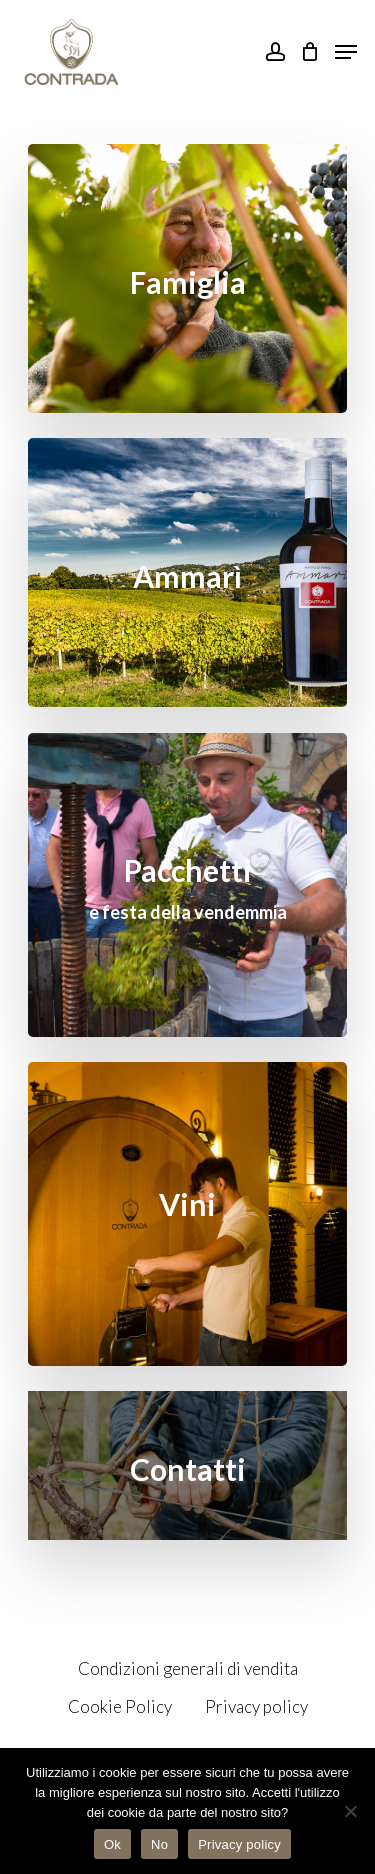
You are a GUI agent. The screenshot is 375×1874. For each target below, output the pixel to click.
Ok (112, 1844)
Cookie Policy (120, 1706)
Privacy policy (256, 1706)
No (159, 1844)
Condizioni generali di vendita (188, 1668)
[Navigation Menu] (346, 52)
